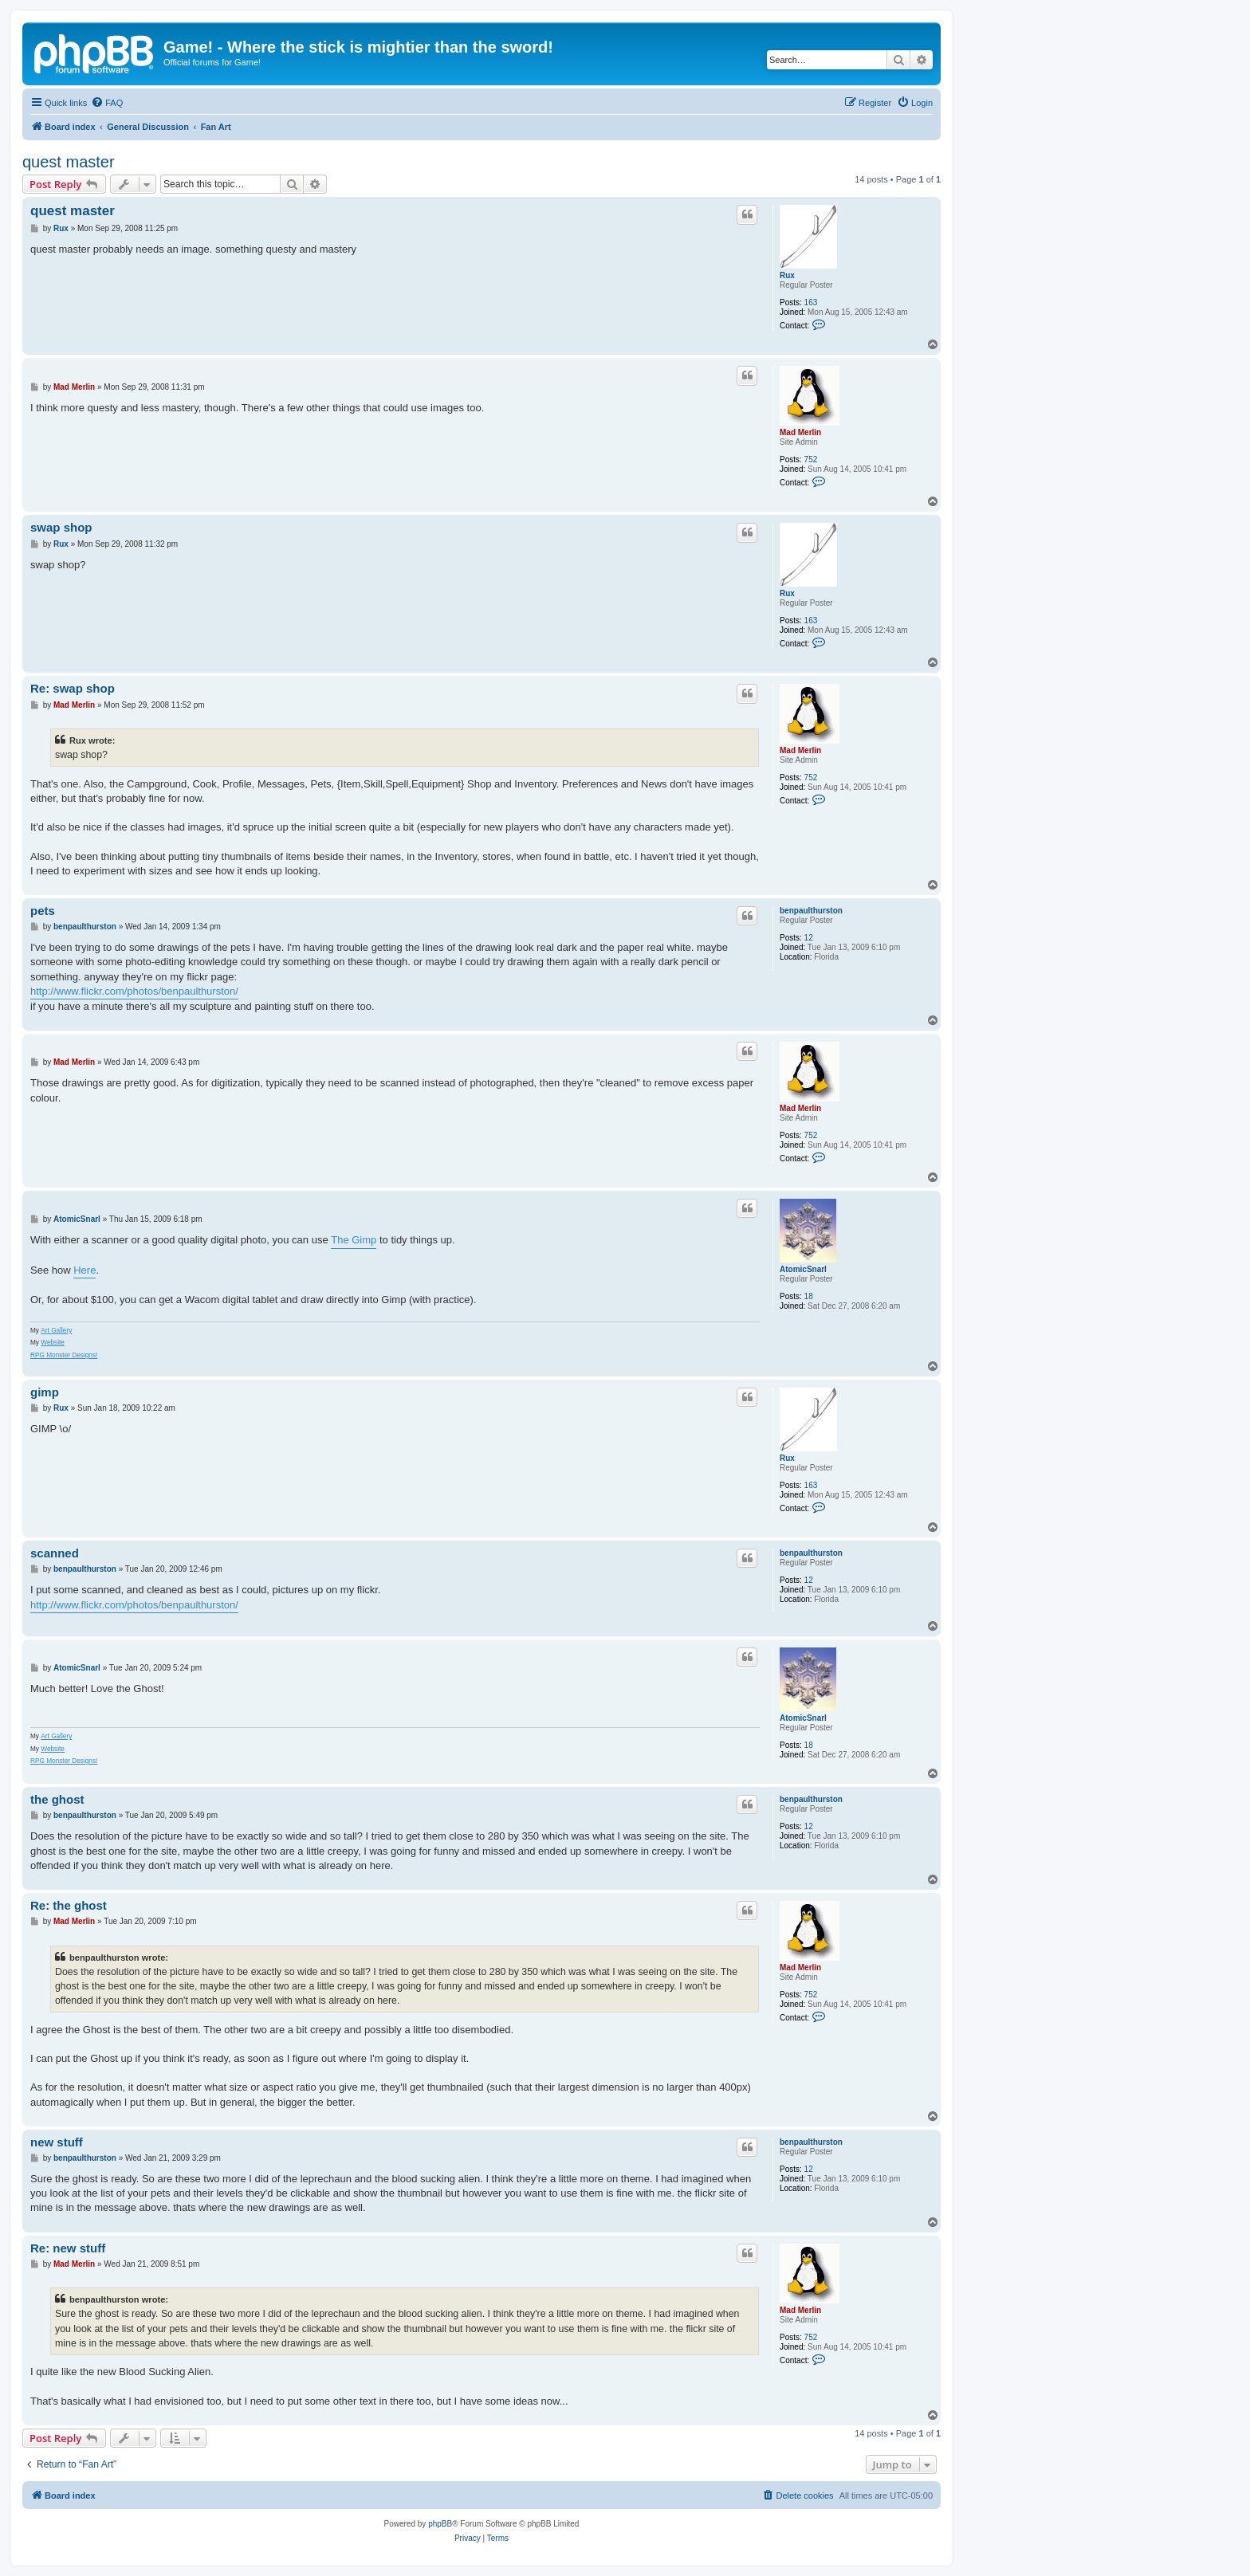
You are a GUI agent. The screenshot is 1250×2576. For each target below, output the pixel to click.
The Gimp (353, 1240)
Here (84, 1270)
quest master (68, 162)
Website (53, 1342)
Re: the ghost (68, 1905)
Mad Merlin (800, 432)
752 (811, 459)
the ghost (57, 1799)
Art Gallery (56, 1330)
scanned (54, 1553)
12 (808, 937)
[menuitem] (107, 102)
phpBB (440, 2523)
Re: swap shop (72, 688)
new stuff (56, 2142)
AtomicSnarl (803, 1269)
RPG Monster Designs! (63, 1355)
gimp (44, 1392)
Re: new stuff (67, 2248)
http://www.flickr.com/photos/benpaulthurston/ (134, 991)
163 (811, 302)
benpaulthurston (811, 910)
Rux (787, 275)
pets (42, 910)
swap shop (61, 527)
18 (808, 1296)
